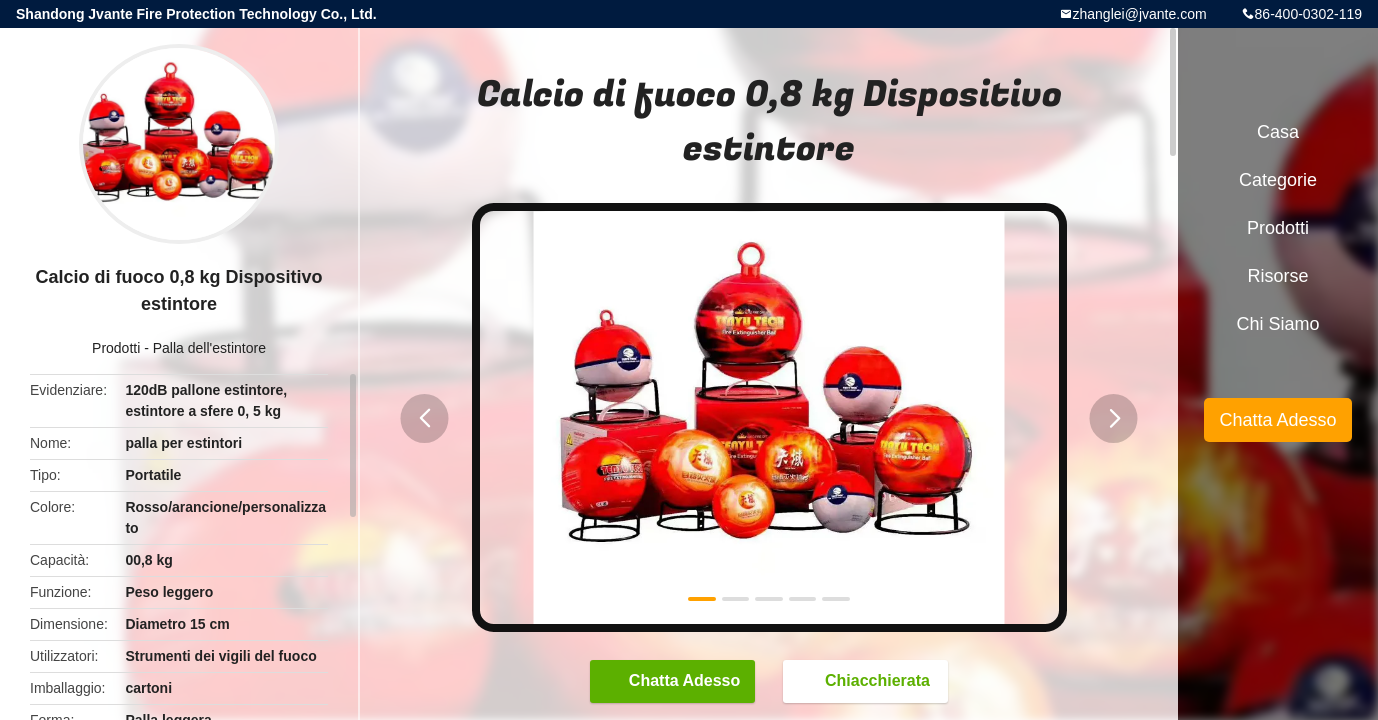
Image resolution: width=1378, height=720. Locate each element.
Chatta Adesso (674, 681)
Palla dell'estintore (209, 348)
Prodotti (116, 348)
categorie (1278, 180)
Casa (1278, 132)
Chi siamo (1277, 324)
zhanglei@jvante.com (1140, 14)
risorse (1277, 276)
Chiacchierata (867, 681)
